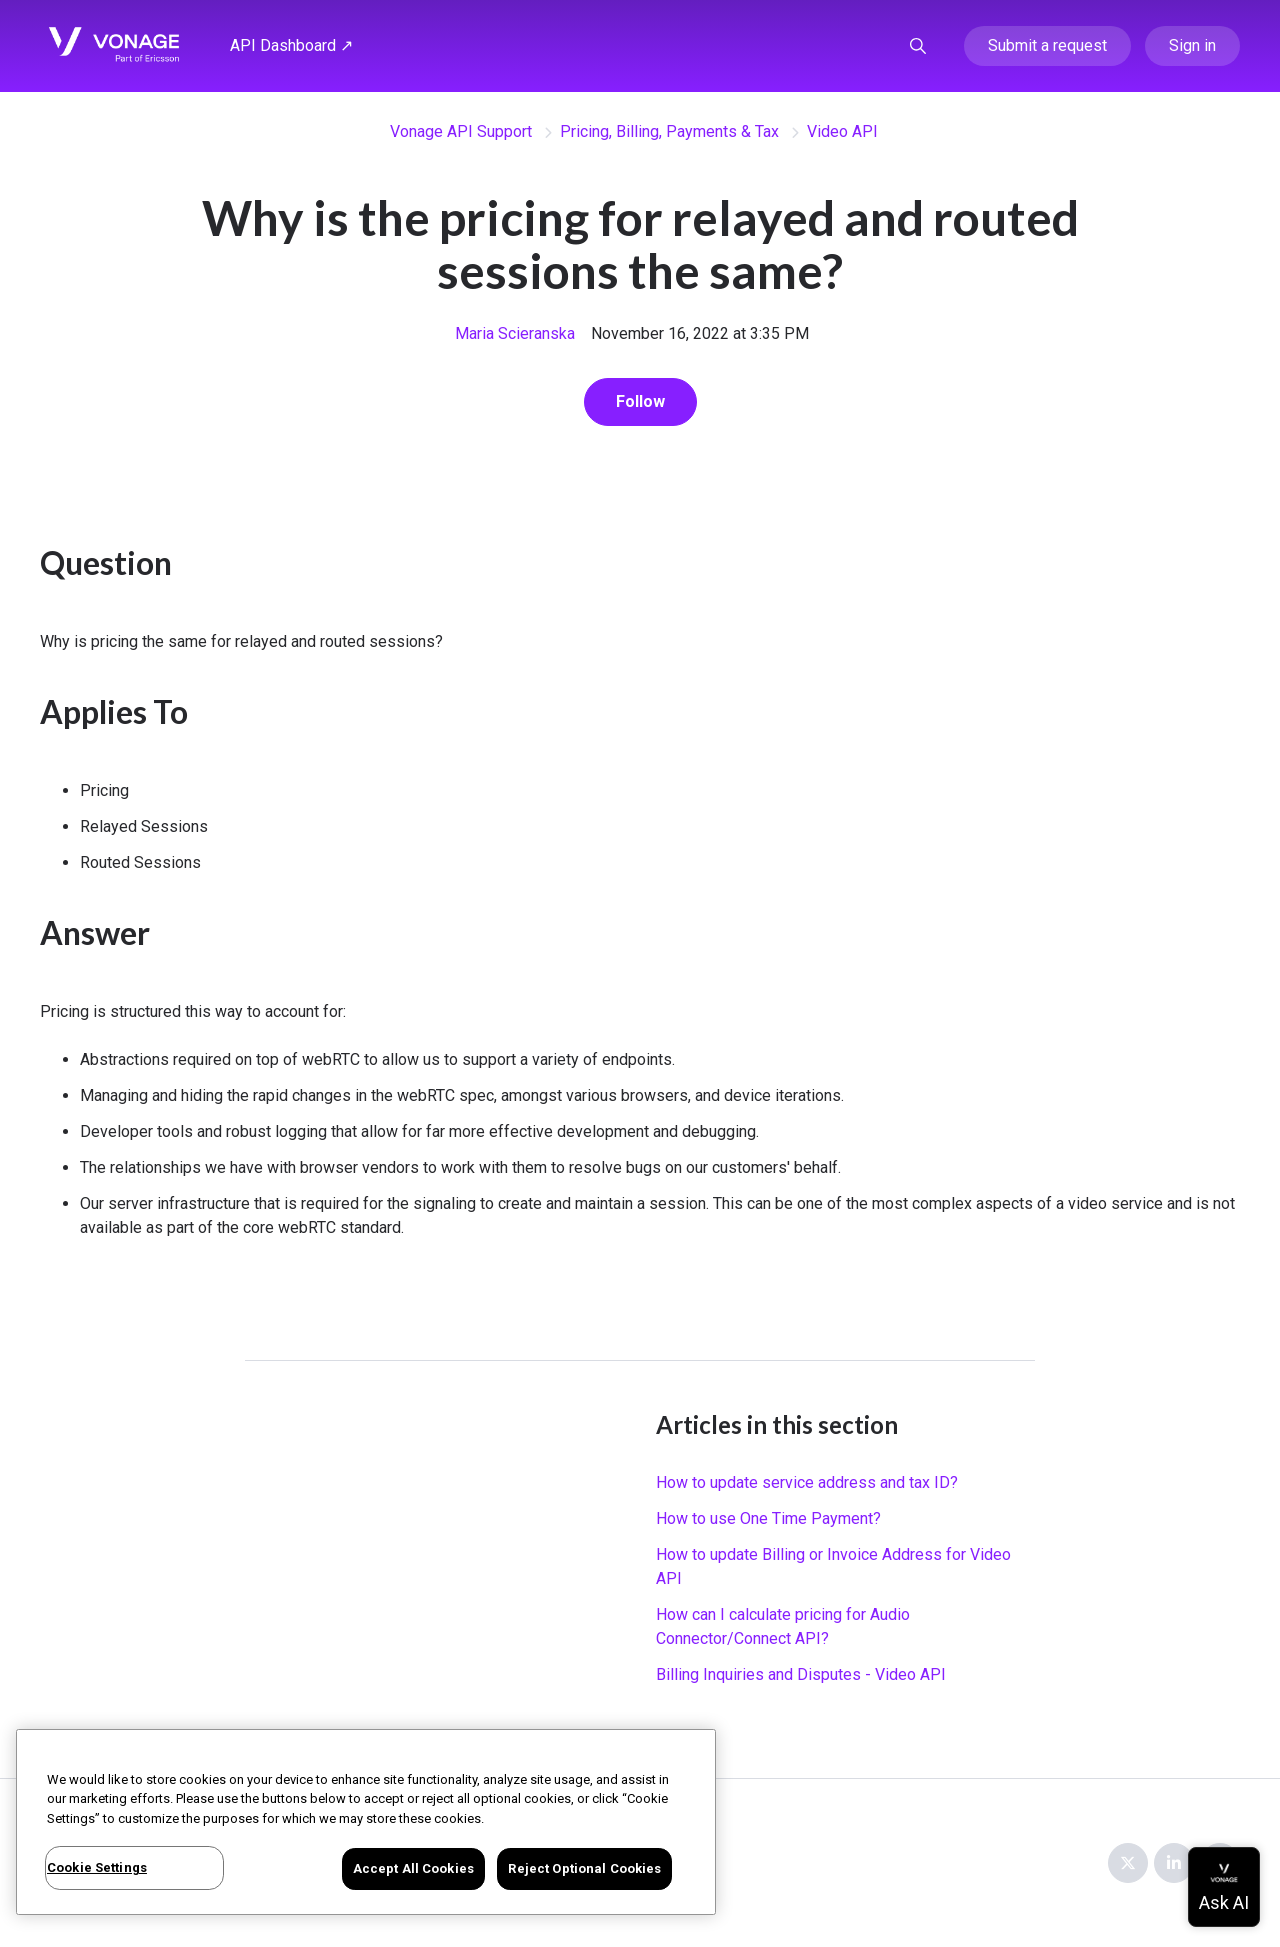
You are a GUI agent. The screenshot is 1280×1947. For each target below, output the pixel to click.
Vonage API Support (461, 131)
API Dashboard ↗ (291, 45)
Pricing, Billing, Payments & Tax (669, 131)
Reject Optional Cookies (584, 1868)
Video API (842, 131)
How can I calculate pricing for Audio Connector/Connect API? (783, 1626)
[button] (918, 46)
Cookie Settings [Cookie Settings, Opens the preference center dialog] (97, 1867)
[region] (366, 1822)
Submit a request (1047, 45)
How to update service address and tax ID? (807, 1482)
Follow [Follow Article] (640, 401)
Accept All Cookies (413, 1868)
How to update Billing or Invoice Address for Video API (833, 1566)
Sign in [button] (1192, 45)
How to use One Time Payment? (768, 1518)
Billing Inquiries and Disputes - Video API (801, 1674)
